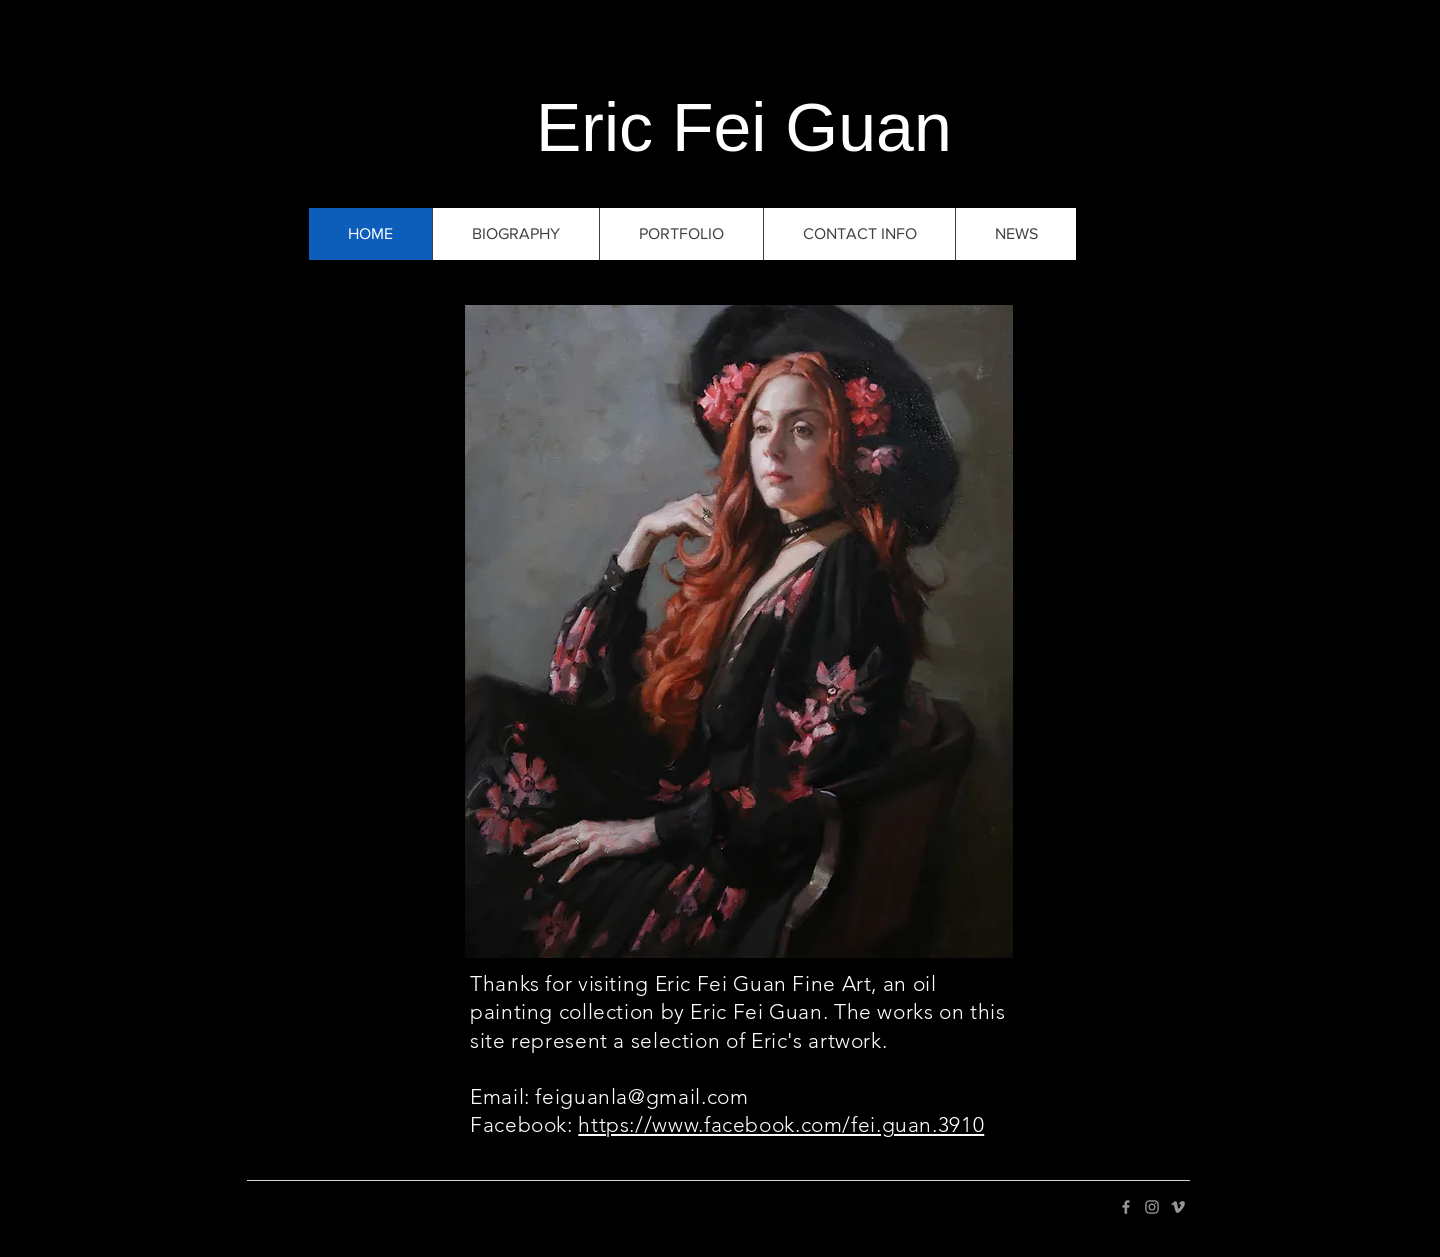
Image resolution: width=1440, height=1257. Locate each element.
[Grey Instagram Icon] (1152, 1207)
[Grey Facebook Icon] (1126, 1207)
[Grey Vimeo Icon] (1178, 1207)
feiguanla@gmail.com (641, 1096)
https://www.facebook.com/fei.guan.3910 (781, 1124)
